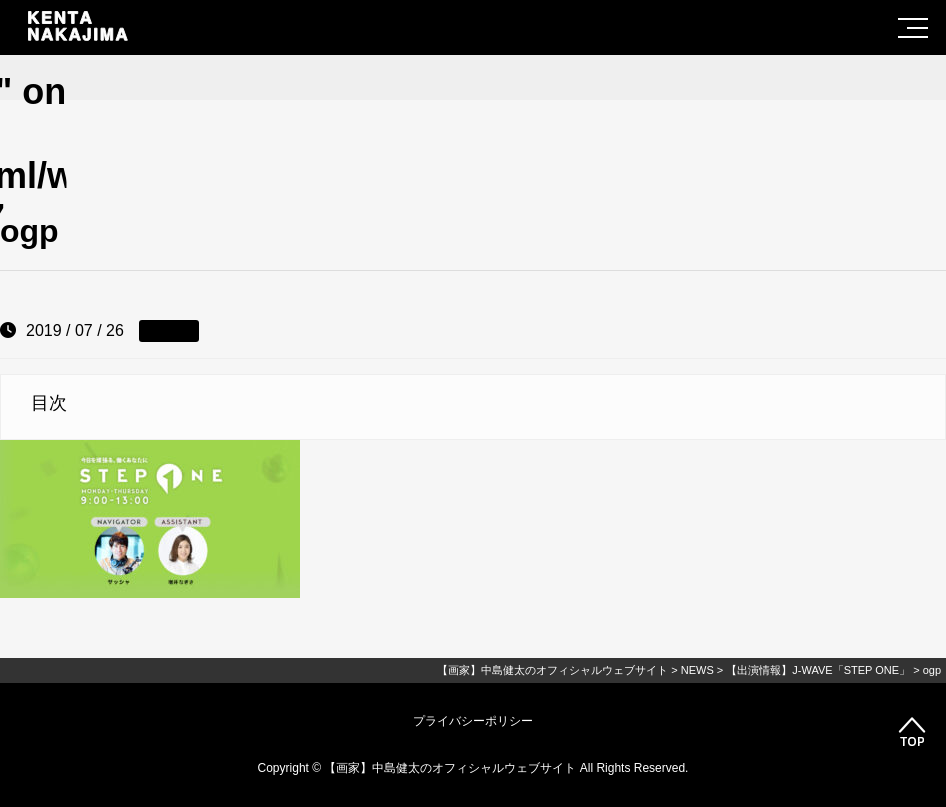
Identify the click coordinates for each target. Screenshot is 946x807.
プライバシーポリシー (473, 721)
